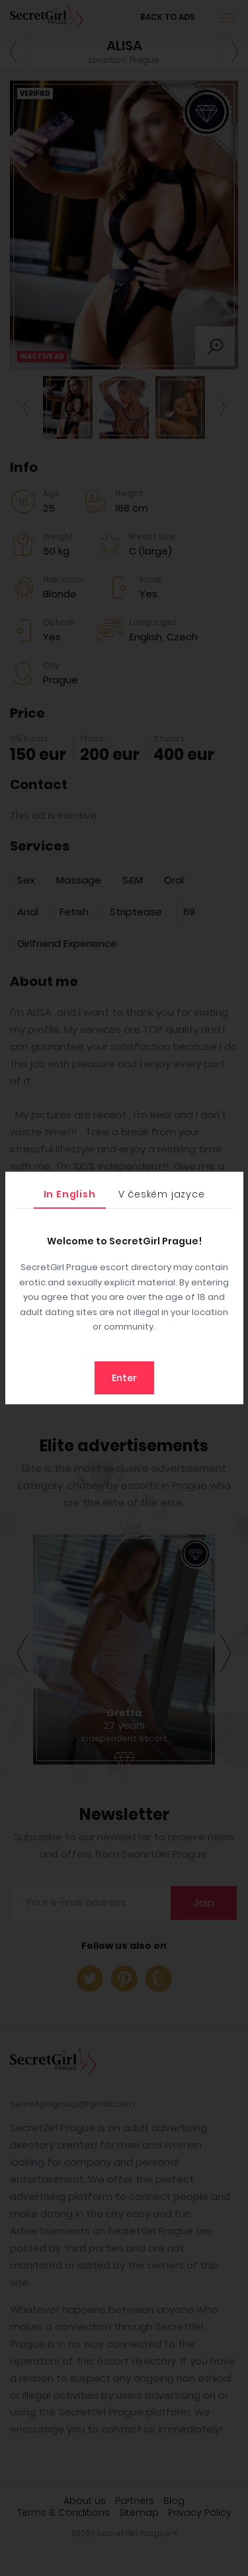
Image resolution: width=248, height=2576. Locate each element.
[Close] (230, 1185)
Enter (124, 1377)
